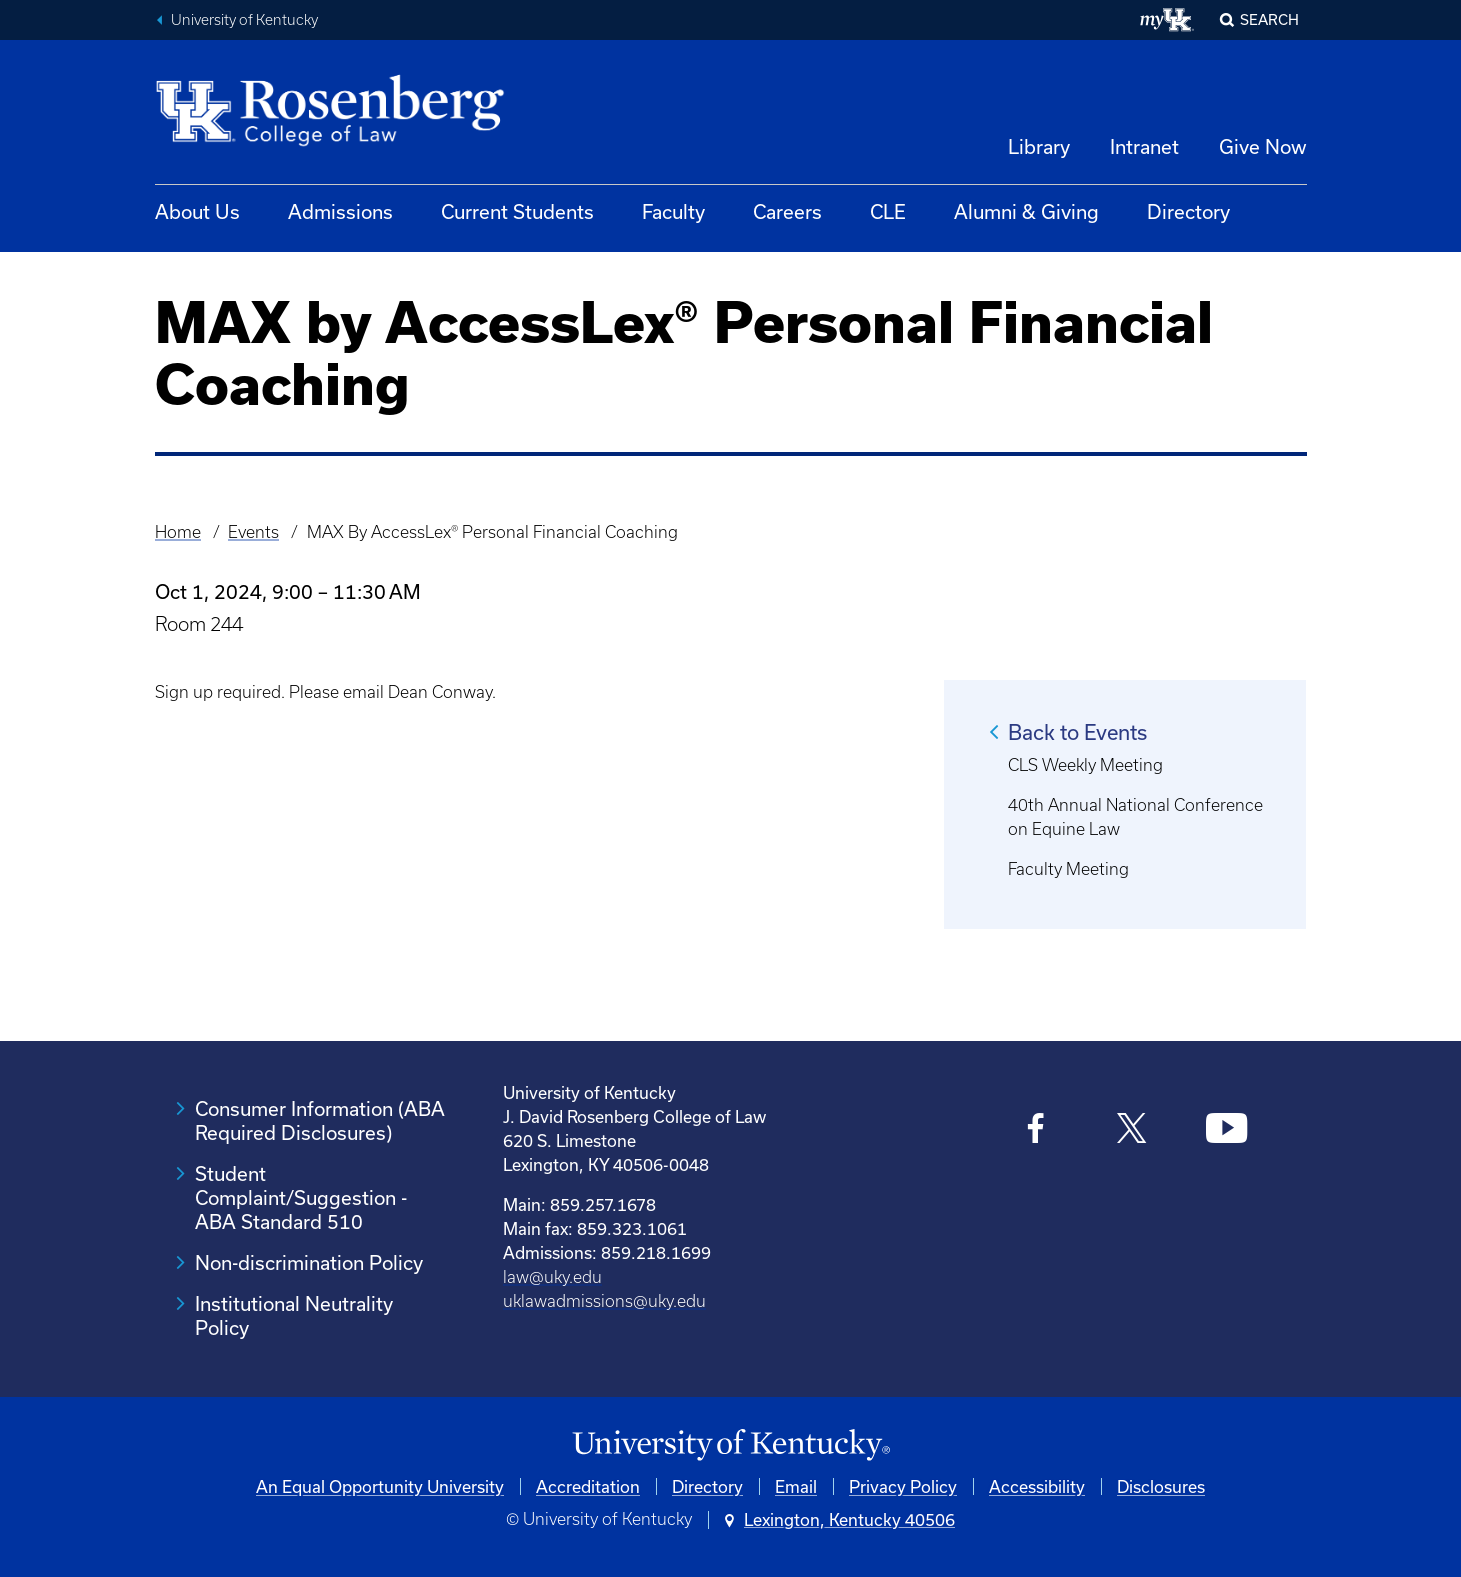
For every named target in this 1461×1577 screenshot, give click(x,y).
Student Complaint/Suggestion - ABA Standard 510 (301, 1197)
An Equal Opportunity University (380, 1486)
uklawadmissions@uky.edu (604, 1301)
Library (1039, 146)
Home (178, 532)
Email (796, 1486)
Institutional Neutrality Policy (294, 1315)
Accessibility (1037, 1486)
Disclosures (1161, 1486)
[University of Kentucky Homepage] (731, 1445)
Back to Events (1077, 732)
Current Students (517, 211)
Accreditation (588, 1486)
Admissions (340, 211)
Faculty (673, 211)
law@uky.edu (552, 1277)
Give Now (1263, 146)
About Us (197, 211)
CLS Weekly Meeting (1085, 765)
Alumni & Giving (1026, 211)
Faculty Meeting (1068, 869)
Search (1269, 19)
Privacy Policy (903, 1486)
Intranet (1144, 146)
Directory (1188, 211)
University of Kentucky (244, 20)
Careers (787, 211)
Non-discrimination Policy (309, 1262)
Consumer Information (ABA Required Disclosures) (320, 1120)
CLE (888, 211)
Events (253, 532)
